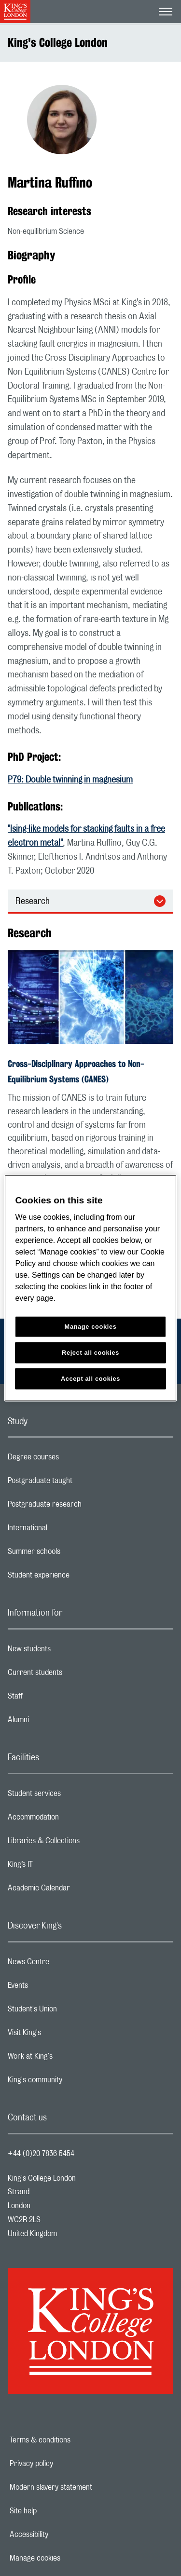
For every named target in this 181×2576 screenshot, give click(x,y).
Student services (73, 1796)
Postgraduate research (83, 1506)
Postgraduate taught (78, 1483)
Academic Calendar (77, 1890)
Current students (73, 1675)
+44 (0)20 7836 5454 (41, 2154)
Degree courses (72, 1459)
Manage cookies (68, 2558)
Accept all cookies (90, 1378)
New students (67, 1651)
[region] (90, 1288)
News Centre (67, 1964)
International (66, 1530)
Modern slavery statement (84, 2487)
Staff (53, 1698)
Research (32, 901)
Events (56, 1988)
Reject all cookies (90, 1352)
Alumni (57, 1722)
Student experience (77, 1577)
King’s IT (59, 1867)
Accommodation (72, 1819)
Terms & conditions (73, 2440)
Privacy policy (65, 2464)
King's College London (58, 42)
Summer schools (72, 1554)
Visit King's (63, 2035)
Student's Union (71, 2011)
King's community (73, 2082)
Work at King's (68, 2058)
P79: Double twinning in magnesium (70, 780)
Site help (56, 2511)
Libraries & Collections (82, 1843)
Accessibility (62, 2534)
